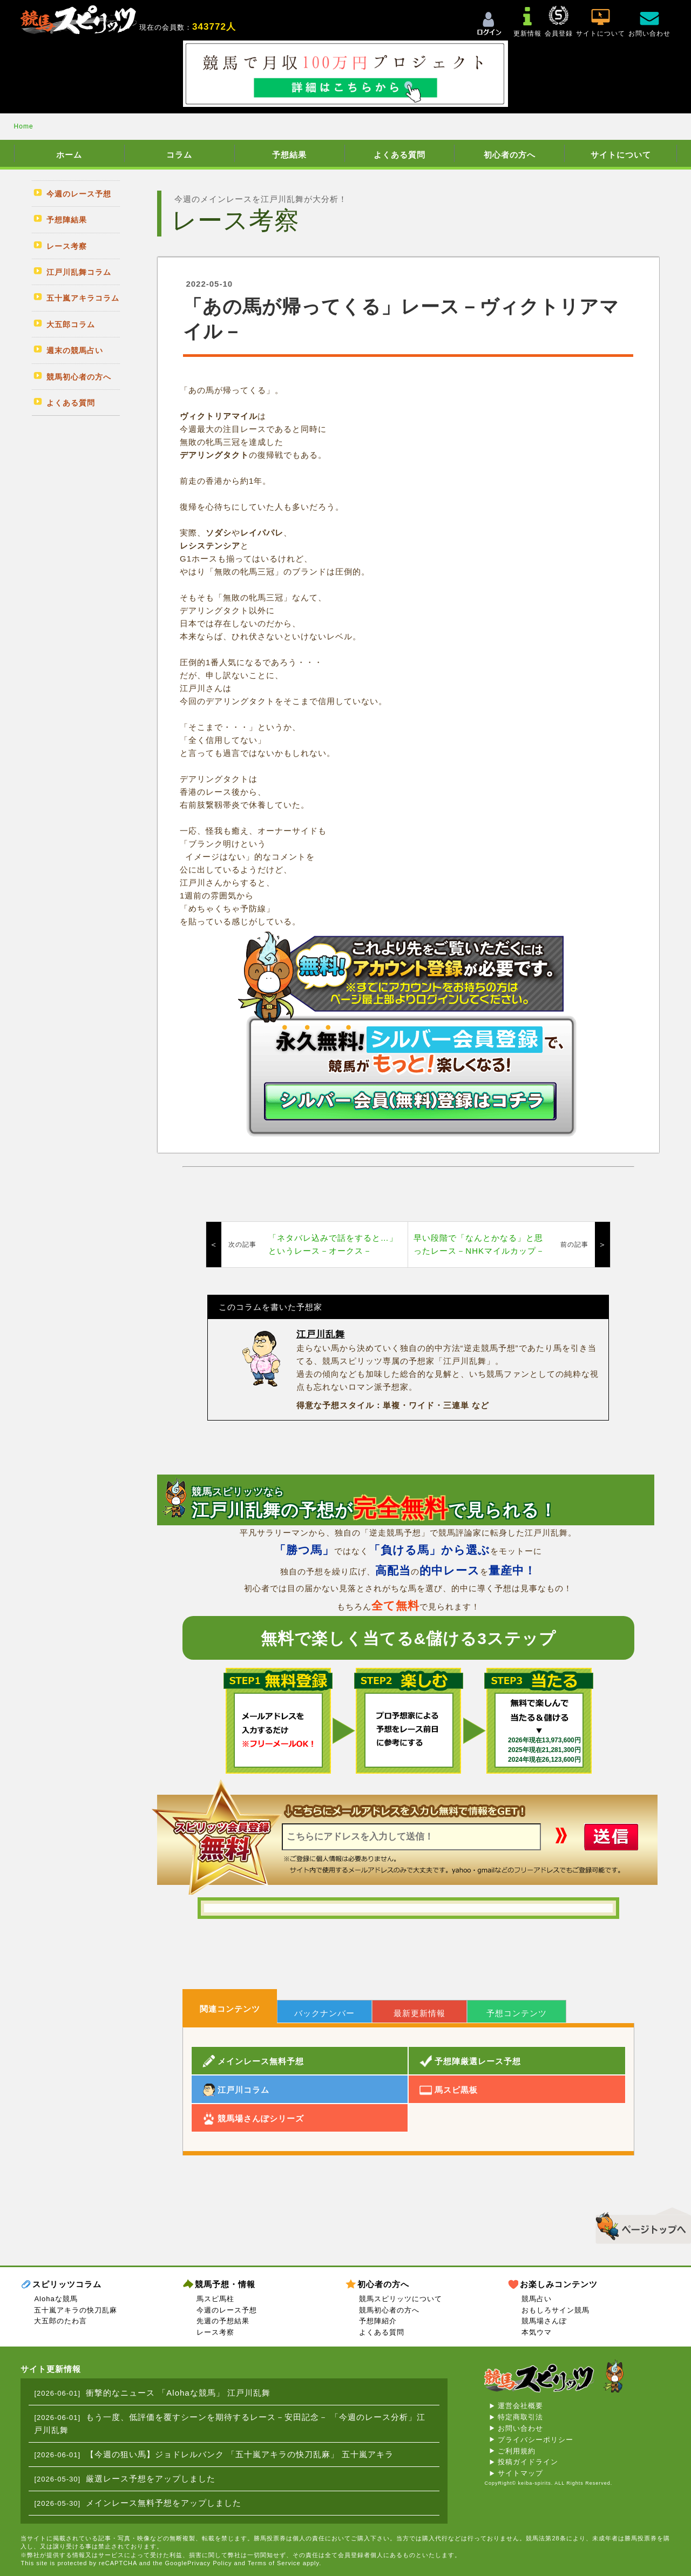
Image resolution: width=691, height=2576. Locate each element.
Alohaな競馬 (55, 2299)
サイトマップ (520, 2473)
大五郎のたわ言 (60, 2321)
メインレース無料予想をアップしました (163, 2502)
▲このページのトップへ (639, 2224)
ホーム (69, 154)
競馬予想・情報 (225, 2284)
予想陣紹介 (378, 2321)
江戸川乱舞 (320, 1334)
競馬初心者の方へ (389, 2310)
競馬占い (536, 2299)
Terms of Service (274, 2563)
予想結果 (289, 154)
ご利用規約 (517, 2451)
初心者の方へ (510, 154)
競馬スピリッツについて (400, 2299)
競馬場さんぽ (544, 2321)
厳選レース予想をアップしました (150, 2478)
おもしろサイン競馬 (555, 2310)
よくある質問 (399, 154)
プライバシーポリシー (535, 2440)
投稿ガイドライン (528, 2462)
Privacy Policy (209, 2563)
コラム (179, 154)
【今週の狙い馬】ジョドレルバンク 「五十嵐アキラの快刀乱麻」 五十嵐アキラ (240, 2454)
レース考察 (215, 2332)
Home (23, 126)
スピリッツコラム (66, 2284)
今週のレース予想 (227, 2310)
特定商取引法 (520, 2417)
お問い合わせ (520, 2428)
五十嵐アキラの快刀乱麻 (75, 2310)
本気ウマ (536, 2332)
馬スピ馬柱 (215, 2299)
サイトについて (621, 154)
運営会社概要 (520, 2406)
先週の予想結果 (223, 2321)
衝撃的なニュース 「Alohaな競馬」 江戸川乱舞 (178, 2392)
